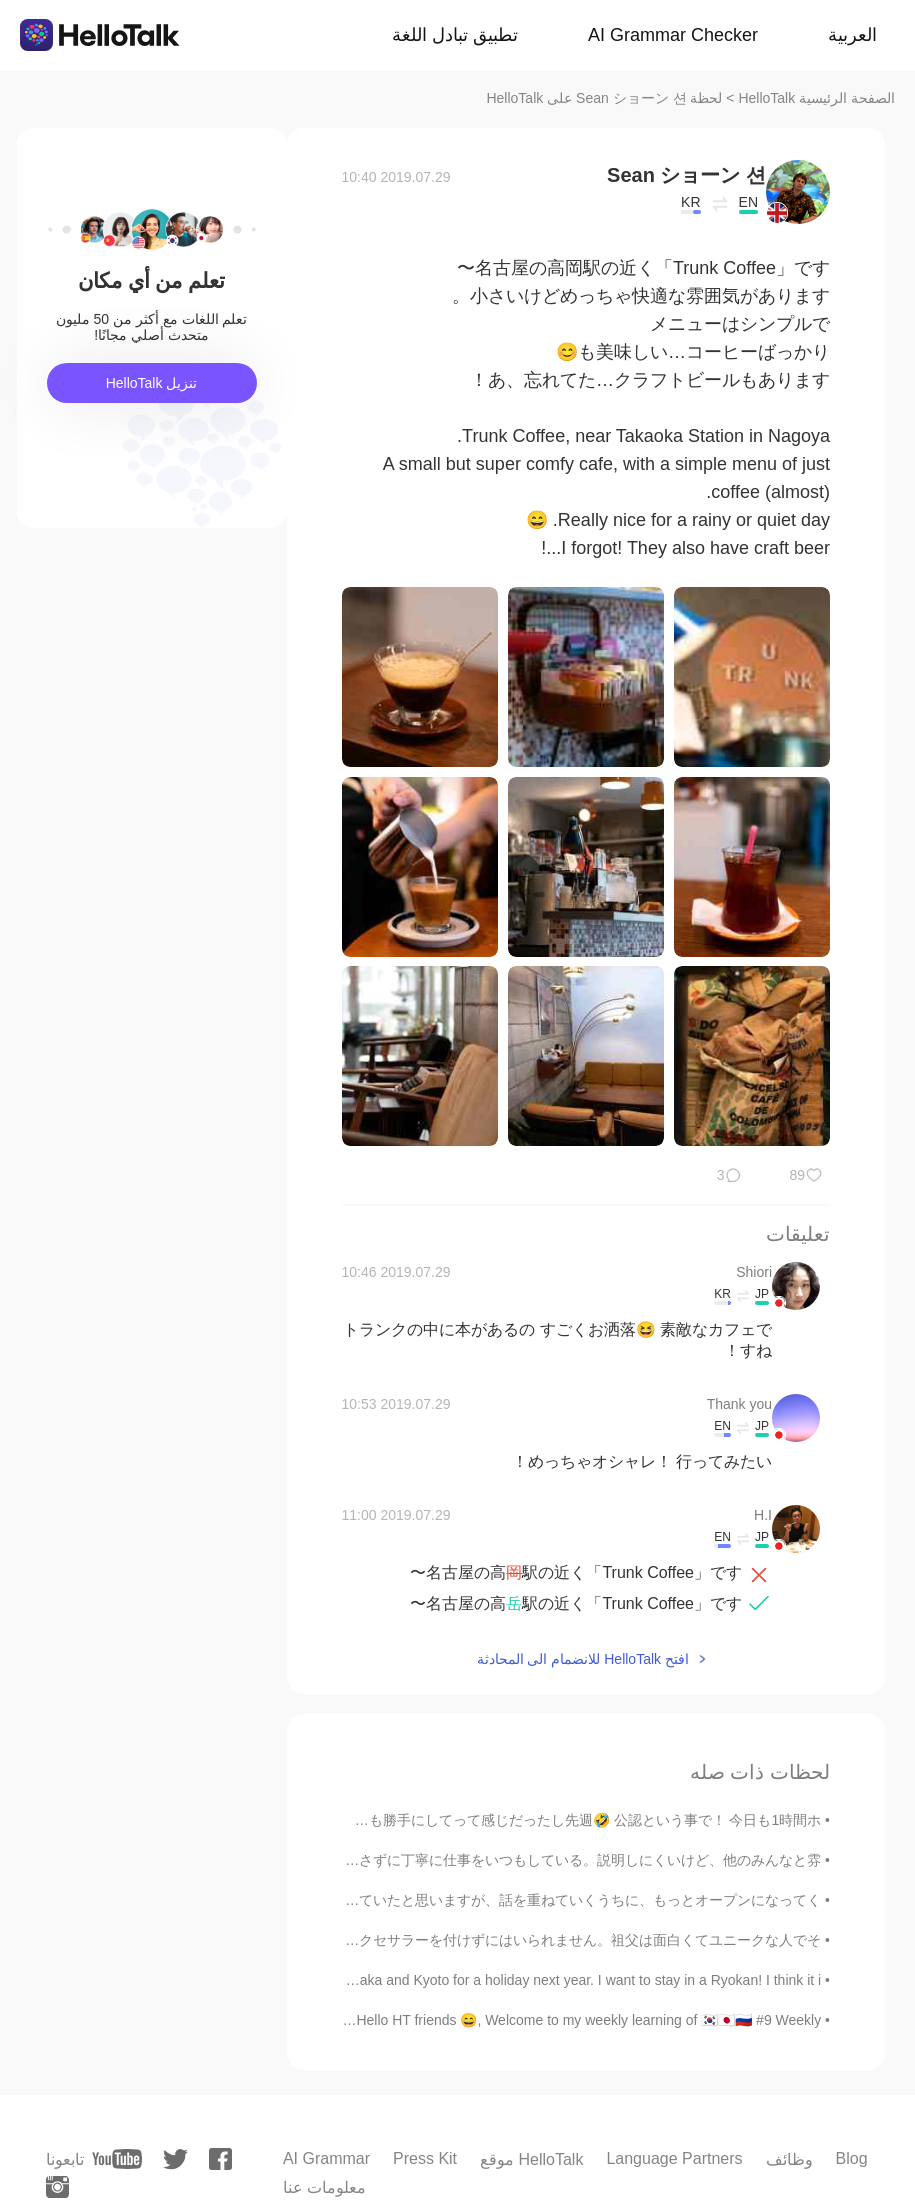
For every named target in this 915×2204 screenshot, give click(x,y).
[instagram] (57, 2187)
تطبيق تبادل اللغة (455, 35)
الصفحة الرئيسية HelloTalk (816, 98)
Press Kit (425, 2158)
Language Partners (674, 2158)
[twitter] (175, 2159)
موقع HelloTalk (531, 2159)
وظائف (789, 2159)
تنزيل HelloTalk (152, 383)
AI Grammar (326, 2158)
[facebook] (220, 2159)
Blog (852, 2158)
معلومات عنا (324, 2187)
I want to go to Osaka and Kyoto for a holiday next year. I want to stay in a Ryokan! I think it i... (529, 1980)
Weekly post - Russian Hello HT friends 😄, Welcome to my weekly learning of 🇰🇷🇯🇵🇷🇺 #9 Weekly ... (509, 2020)
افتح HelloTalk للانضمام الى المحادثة (583, 1659)
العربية (852, 35)
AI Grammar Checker (673, 35)
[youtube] (117, 2159)
